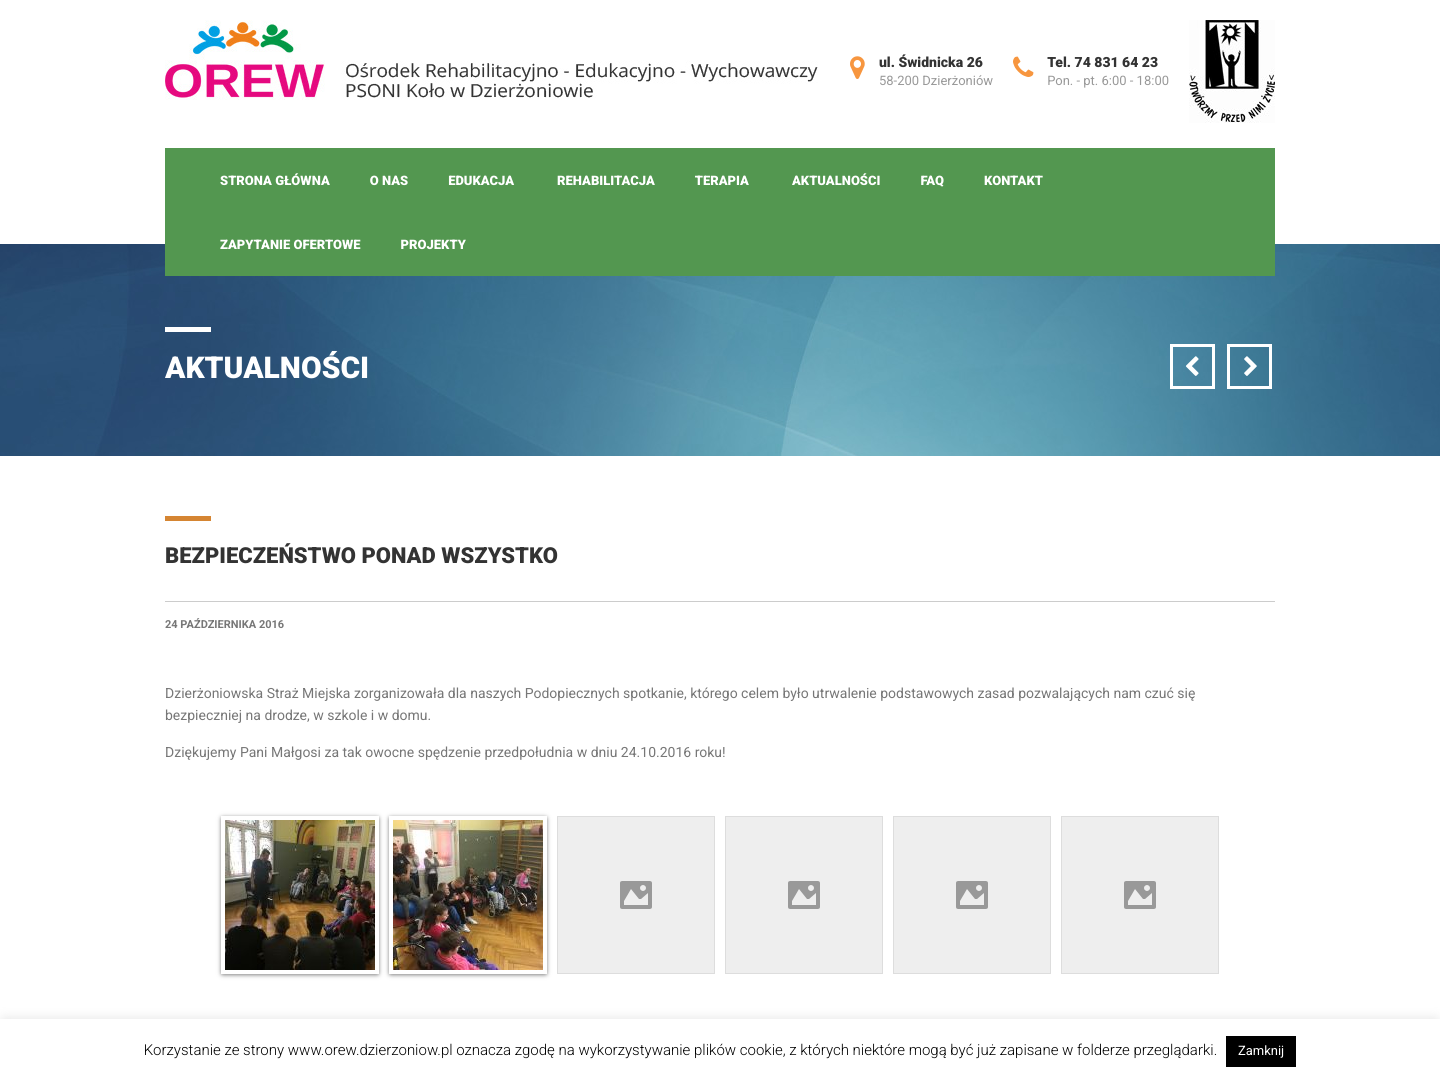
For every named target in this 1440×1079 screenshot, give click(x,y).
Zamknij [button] (1261, 1051)
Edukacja (481, 181)
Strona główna (275, 181)
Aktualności (836, 181)
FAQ (932, 181)
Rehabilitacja (606, 181)
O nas (389, 181)
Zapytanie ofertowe (290, 245)
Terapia (722, 181)
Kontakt (1013, 181)
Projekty (433, 245)
